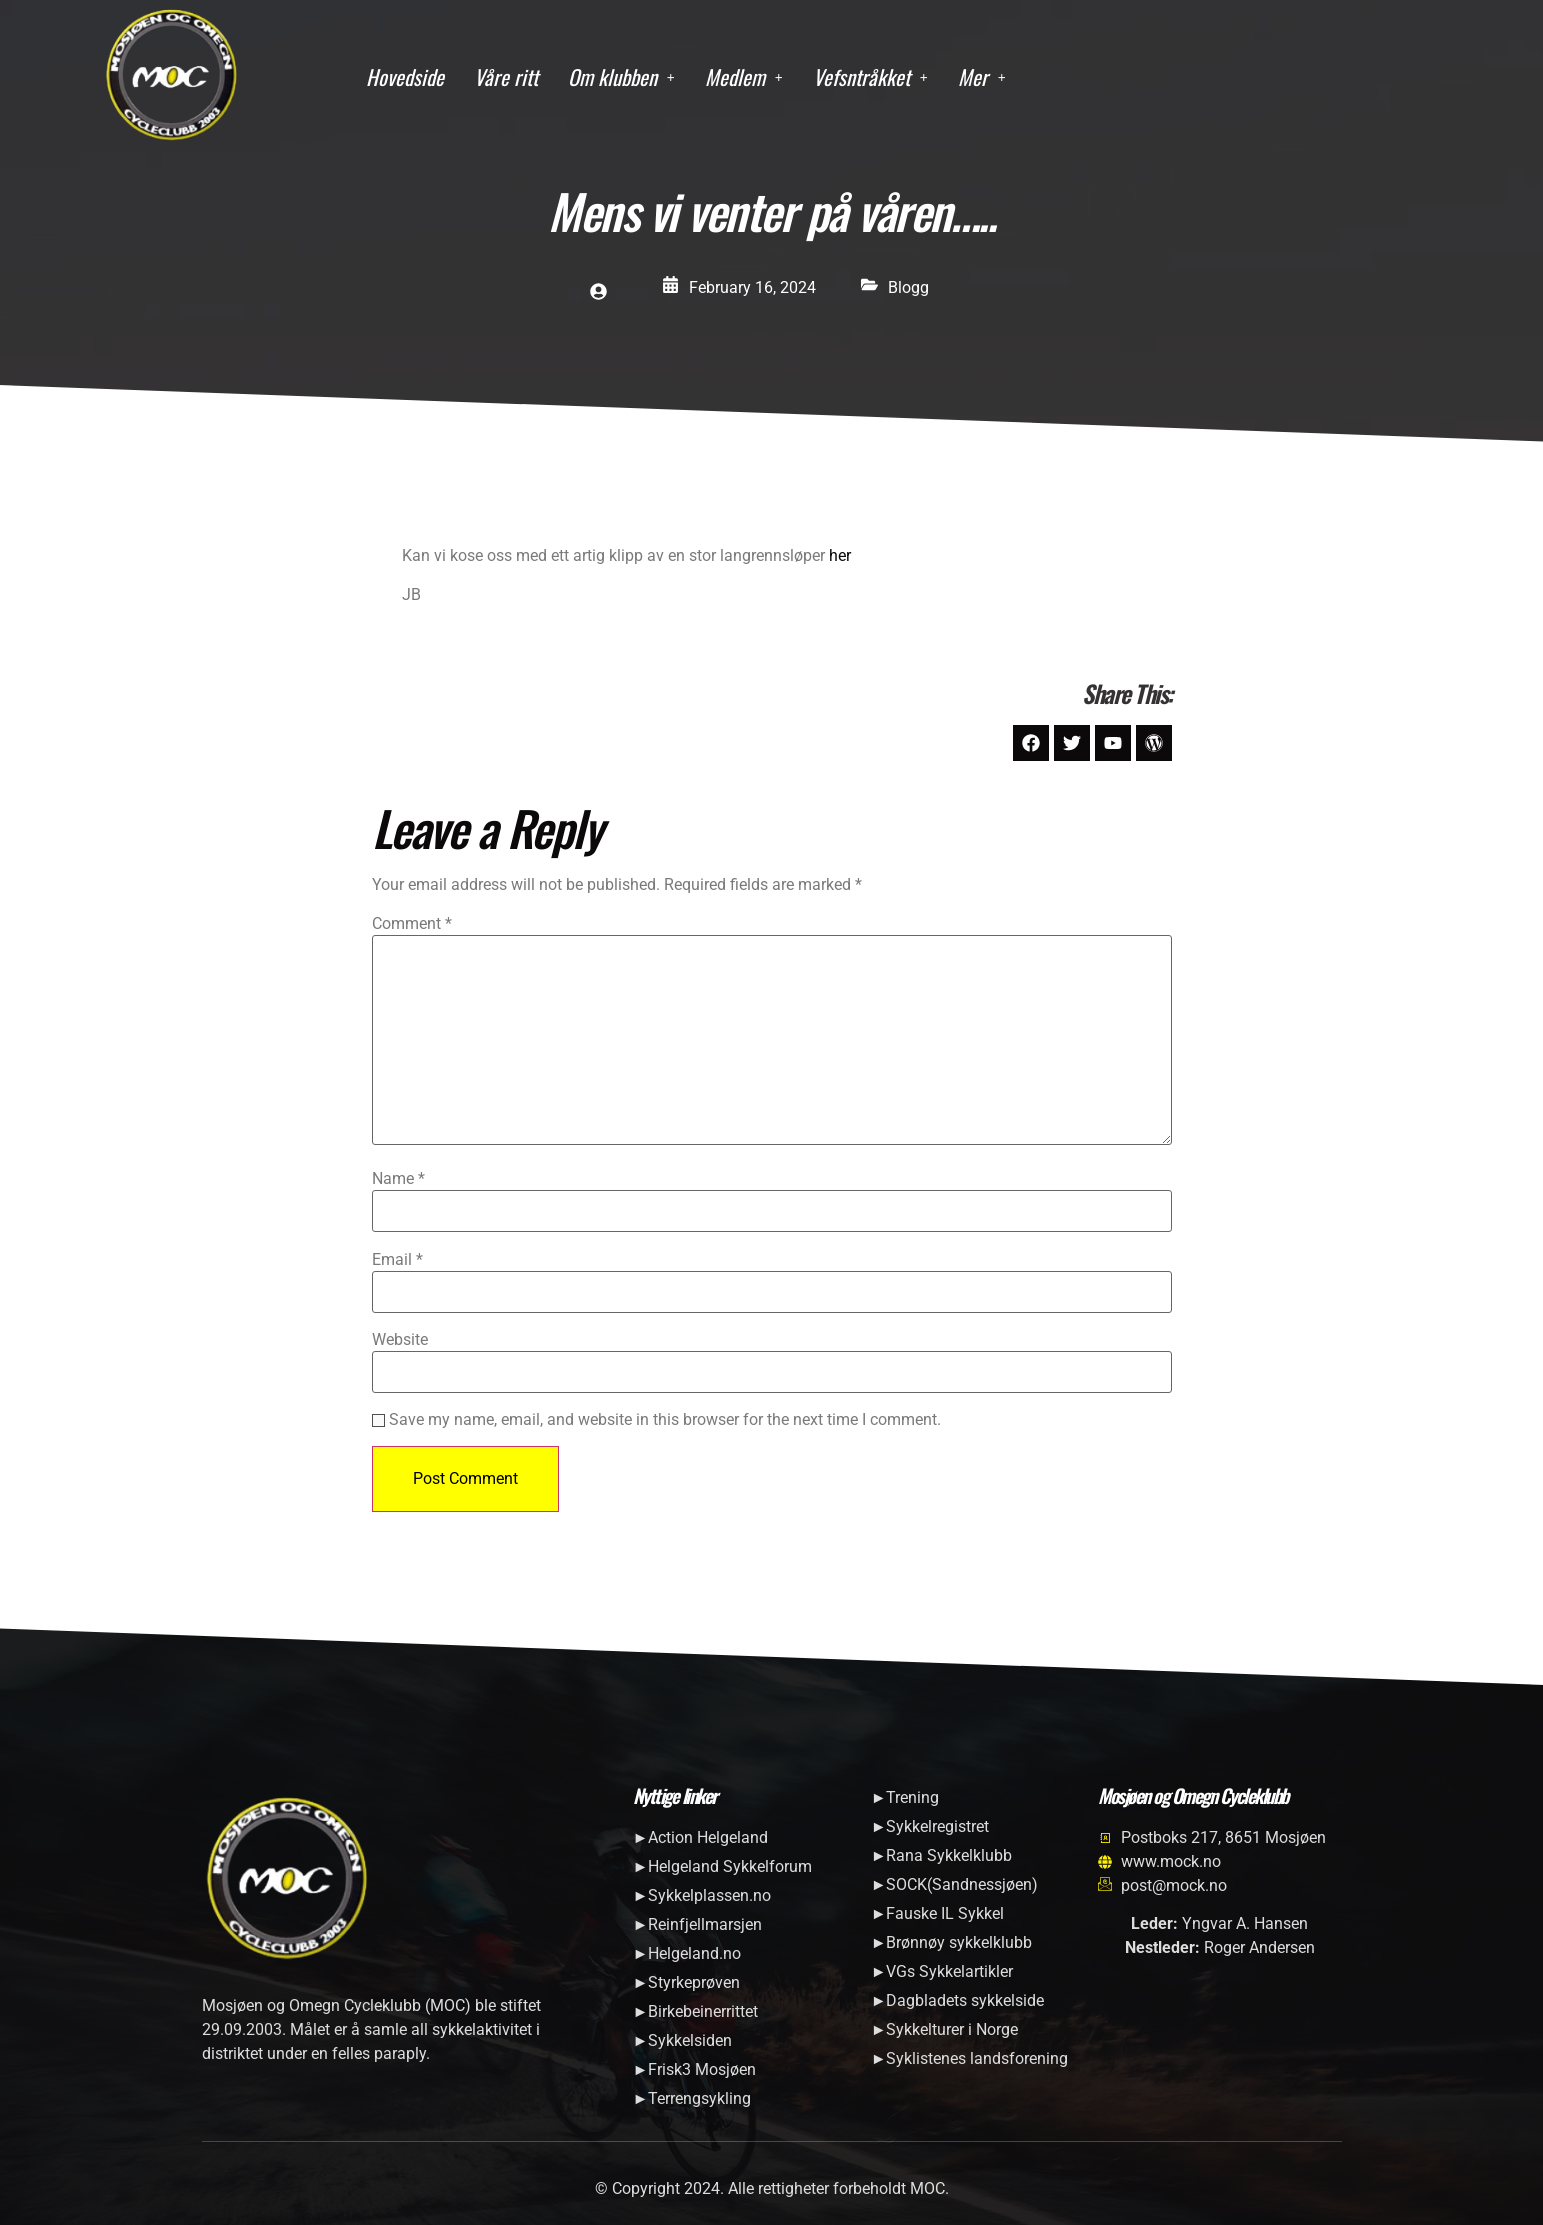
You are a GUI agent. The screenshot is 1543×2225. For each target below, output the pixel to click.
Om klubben (621, 76)
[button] (621, 77)
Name (398, 1179)
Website (400, 1340)
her (840, 555)
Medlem (744, 76)
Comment (412, 924)
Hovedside (405, 76)
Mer (982, 76)
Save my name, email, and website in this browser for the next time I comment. (665, 1420)
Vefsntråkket (870, 76)
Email (397, 1260)
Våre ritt (506, 76)
